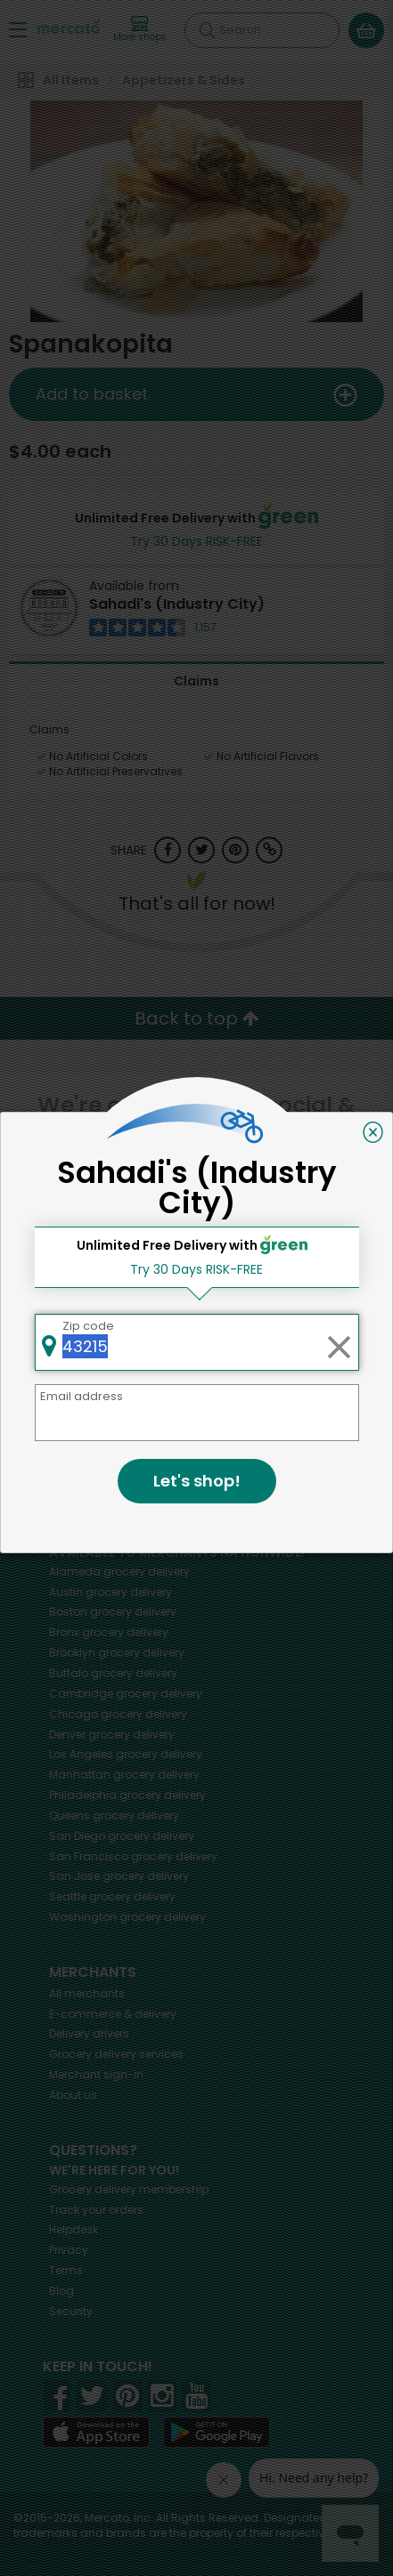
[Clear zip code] (338, 1342)
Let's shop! (197, 1481)
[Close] (373, 1132)
